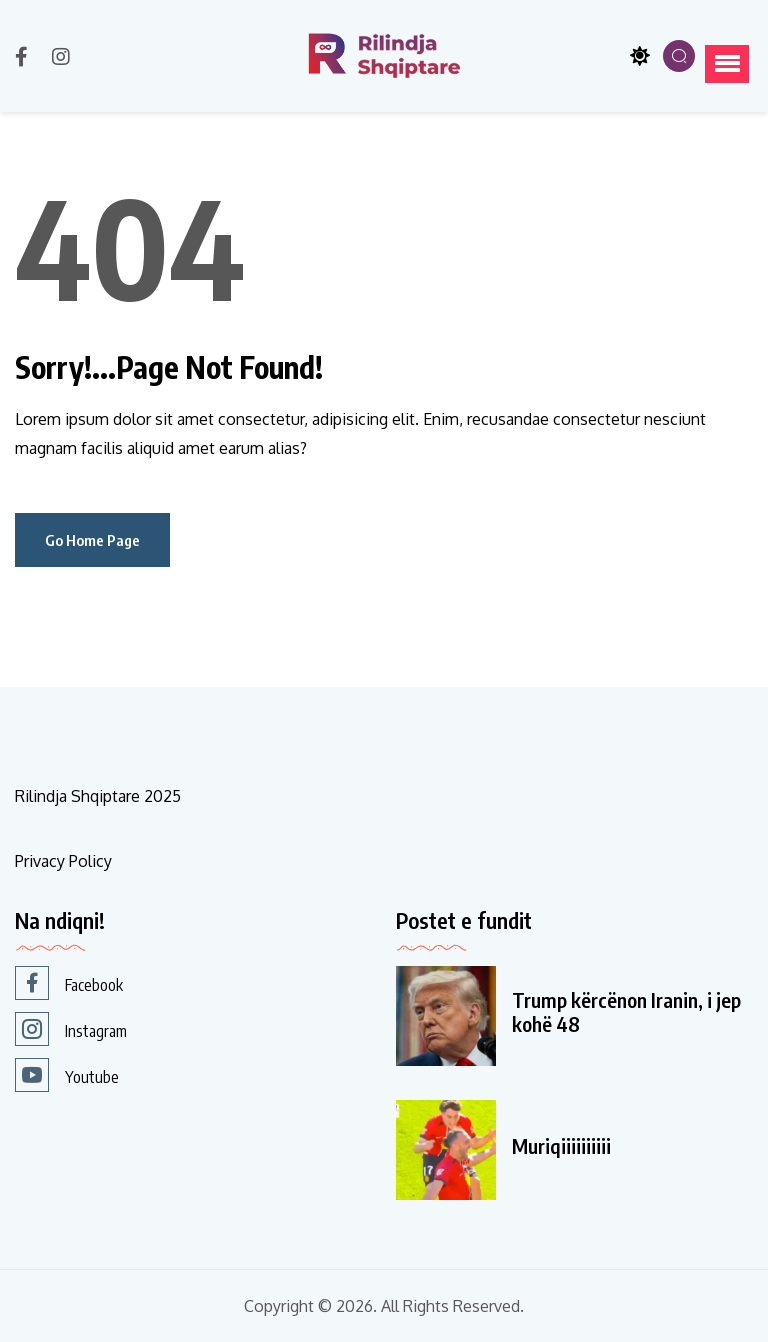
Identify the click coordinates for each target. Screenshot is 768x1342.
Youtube (67, 1075)
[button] (727, 64)
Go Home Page (92, 540)
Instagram (71, 1029)
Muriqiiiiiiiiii (561, 1146)
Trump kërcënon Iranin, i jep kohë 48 (626, 1012)
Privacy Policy (63, 861)
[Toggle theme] (640, 55)
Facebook (69, 983)
